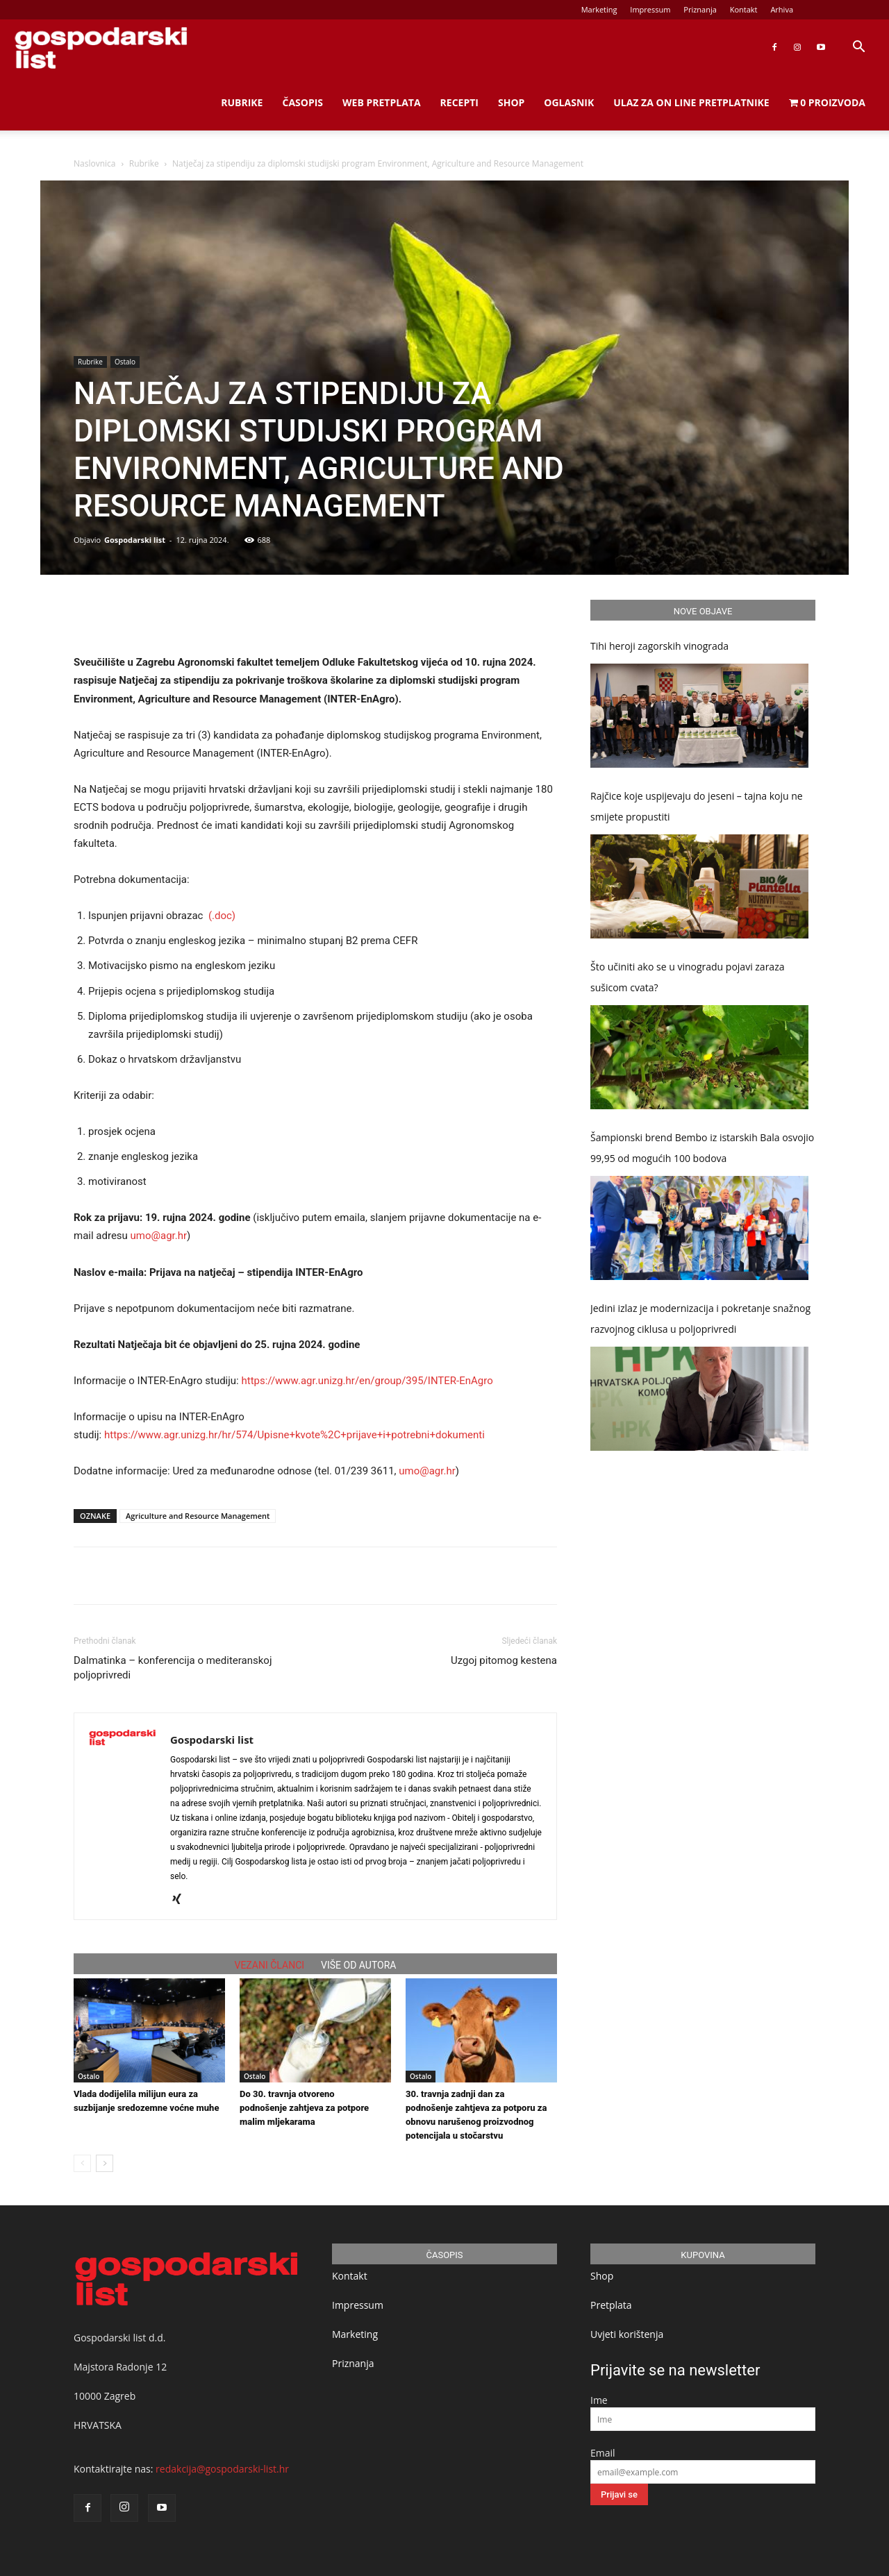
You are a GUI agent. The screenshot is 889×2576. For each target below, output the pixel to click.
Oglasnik (569, 102)
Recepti (459, 102)
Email (602, 2452)
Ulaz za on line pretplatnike (691, 102)
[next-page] (104, 2163)
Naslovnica (94, 163)
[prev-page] (82, 2163)
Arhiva (781, 9)
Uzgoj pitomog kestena (504, 1660)
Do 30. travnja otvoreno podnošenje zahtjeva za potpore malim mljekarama (304, 2108)
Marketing (599, 9)
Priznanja (700, 9)
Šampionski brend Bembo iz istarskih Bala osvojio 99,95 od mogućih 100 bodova (702, 1148)
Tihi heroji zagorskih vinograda (659, 646)
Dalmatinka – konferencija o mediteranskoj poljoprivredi (173, 1667)
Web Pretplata (381, 102)
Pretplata (611, 2305)
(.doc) (221, 915)
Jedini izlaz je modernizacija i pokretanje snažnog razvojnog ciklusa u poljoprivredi (700, 1319)
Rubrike (242, 102)
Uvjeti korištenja (626, 2334)
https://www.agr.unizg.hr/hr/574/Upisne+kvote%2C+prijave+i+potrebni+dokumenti (296, 1435)
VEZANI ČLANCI (270, 1965)
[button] (858, 48)
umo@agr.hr (159, 1235)
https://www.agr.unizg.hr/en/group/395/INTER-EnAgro (368, 1380)
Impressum (650, 9)
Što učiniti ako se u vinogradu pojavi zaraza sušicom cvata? (687, 977)
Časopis (302, 102)
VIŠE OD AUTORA (358, 1965)
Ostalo (125, 362)
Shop (511, 102)
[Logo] (101, 47)
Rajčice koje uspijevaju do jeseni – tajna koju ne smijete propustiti (696, 806)
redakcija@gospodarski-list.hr (222, 2468)
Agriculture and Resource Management (197, 1515)
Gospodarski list (134, 539)
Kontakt (744, 9)
